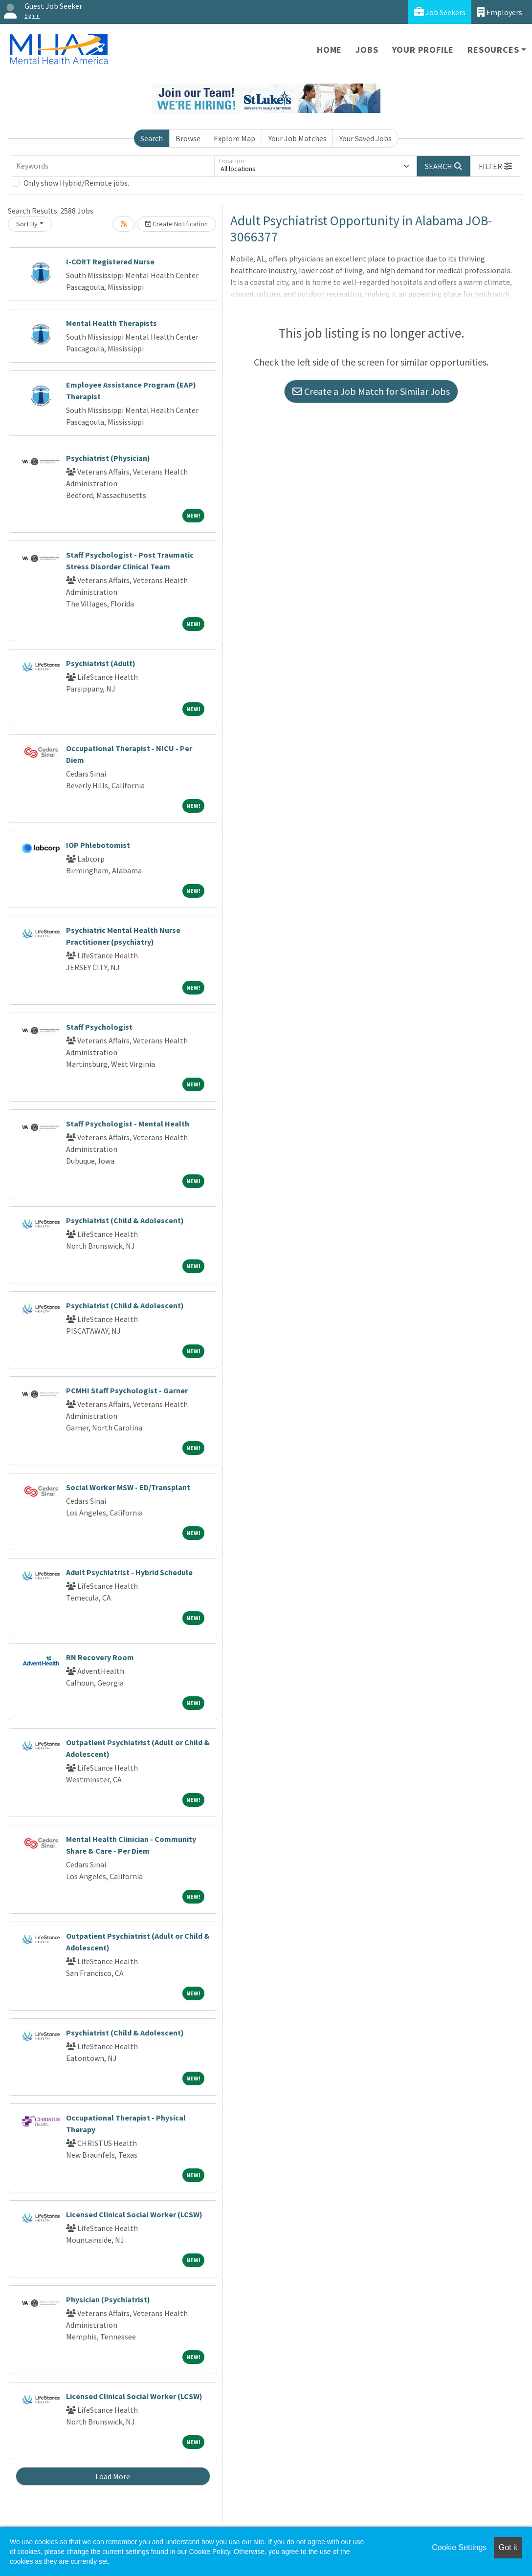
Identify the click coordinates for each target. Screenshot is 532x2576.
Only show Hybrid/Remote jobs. (76, 183)
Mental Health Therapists (111, 323)
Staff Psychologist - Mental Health (127, 1123)
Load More (112, 2476)
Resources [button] (493, 49)
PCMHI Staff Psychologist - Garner (127, 1390)
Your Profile (423, 49)
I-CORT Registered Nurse (110, 261)
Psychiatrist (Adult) (100, 663)
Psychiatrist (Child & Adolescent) (125, 1220)
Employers (499, 12)
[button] (495, 166)
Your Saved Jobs (365, 138)
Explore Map (234, 138)
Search (151, 138)
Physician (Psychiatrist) (108, 2299)
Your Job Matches (297, 138)
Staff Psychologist (99, 1027)
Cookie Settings (459, 2547)
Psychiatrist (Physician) (108, 458)
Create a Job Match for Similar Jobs (371, 391)
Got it (508, 2547)
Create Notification (176, 223)
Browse (188, 138)
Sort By (27, 223)
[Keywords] (113, 166)
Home (329, 49)
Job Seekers (440, 12)
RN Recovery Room (100, 1657)
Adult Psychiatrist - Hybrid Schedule (129, 1572)
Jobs (366, 49)
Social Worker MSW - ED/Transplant (128, 1487)
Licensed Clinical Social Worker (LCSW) (134, 2214)
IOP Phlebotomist (98, 845)
